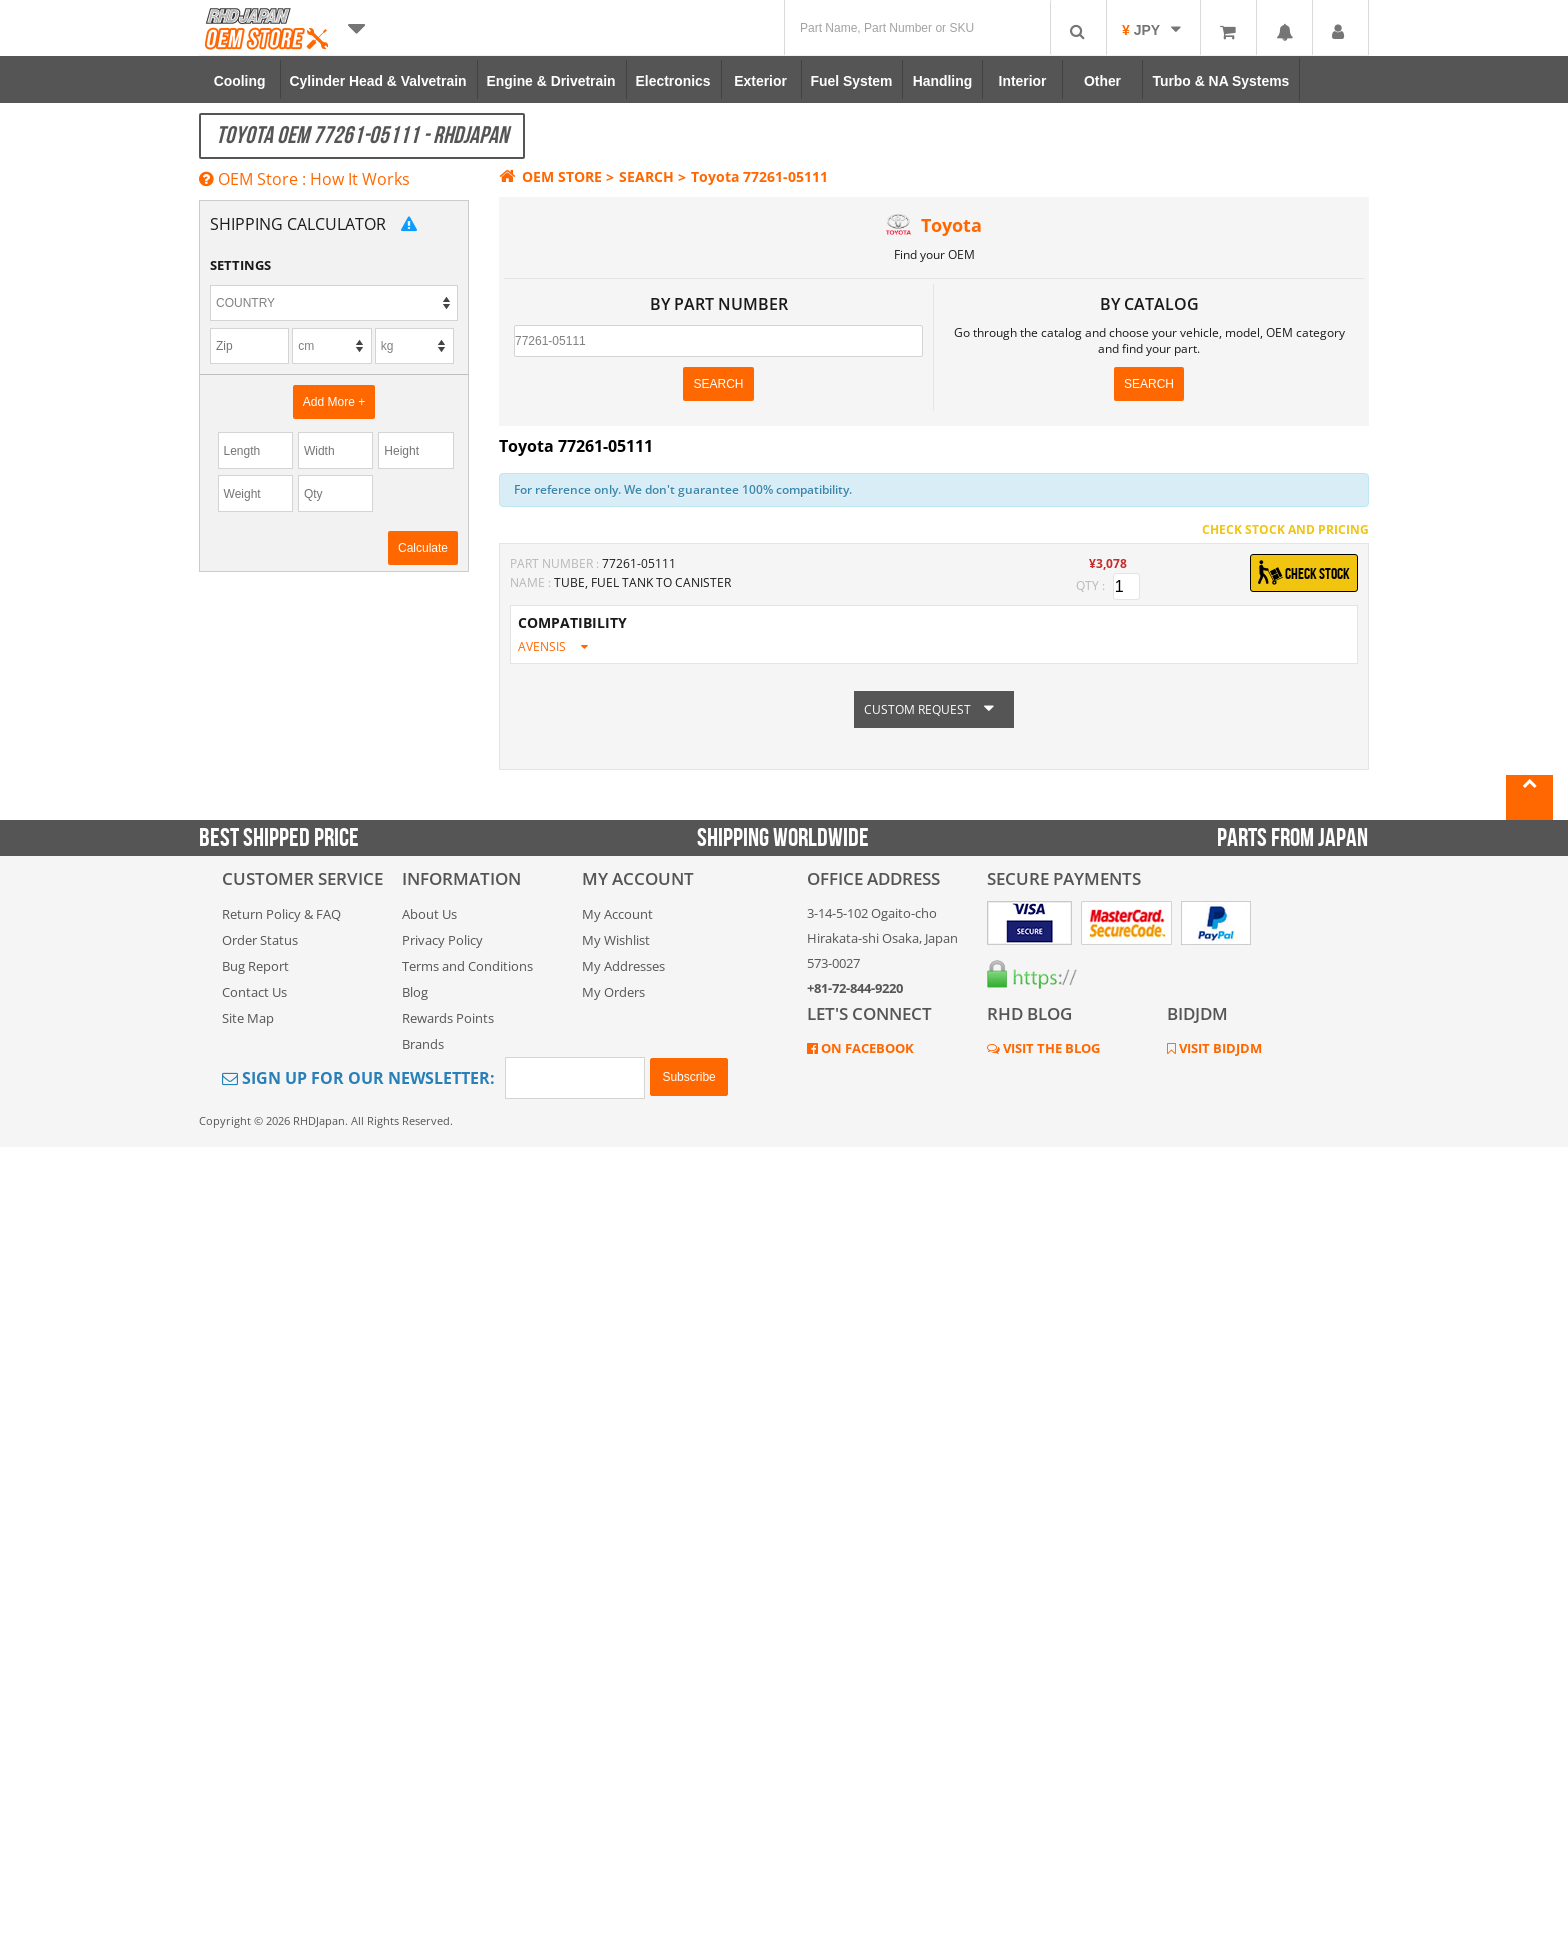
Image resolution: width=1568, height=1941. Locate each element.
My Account (617, 914)
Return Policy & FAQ (281, 914)
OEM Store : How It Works (304, 179)
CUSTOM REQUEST (934, 710)
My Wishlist (616, 940)
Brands (423, 1044)
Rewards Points (448, 1018)
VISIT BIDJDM (1219, 1048)
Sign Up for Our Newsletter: (358, 1078)
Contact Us (254, 992)
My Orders (613, 992)
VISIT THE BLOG (1050, 1048)
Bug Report (255, 966)
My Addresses (623, 966)
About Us (429, 914)
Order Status (260, 940)
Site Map (248, 1018)
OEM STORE (550, 176)
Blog (415, 992)
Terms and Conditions (467, 966)
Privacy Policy (442, 940)
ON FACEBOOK (866, 1048)
